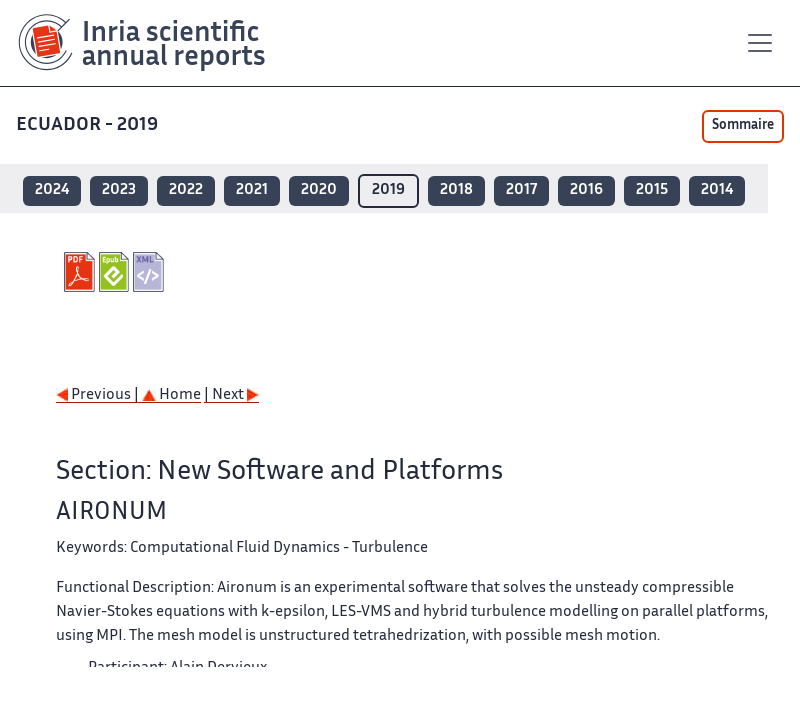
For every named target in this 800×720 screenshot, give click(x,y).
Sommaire (743, 126)
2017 (521, 190)
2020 (319, 190)
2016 (586, 190)
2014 (717, 190)
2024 (52, 190)
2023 (119, 190)
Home (171, 395)
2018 (456, 190)
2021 (252, 190)
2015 (652, 190)
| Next (231, 395)
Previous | (99, 395)
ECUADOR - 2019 (87, 125)
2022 (186, 190)
